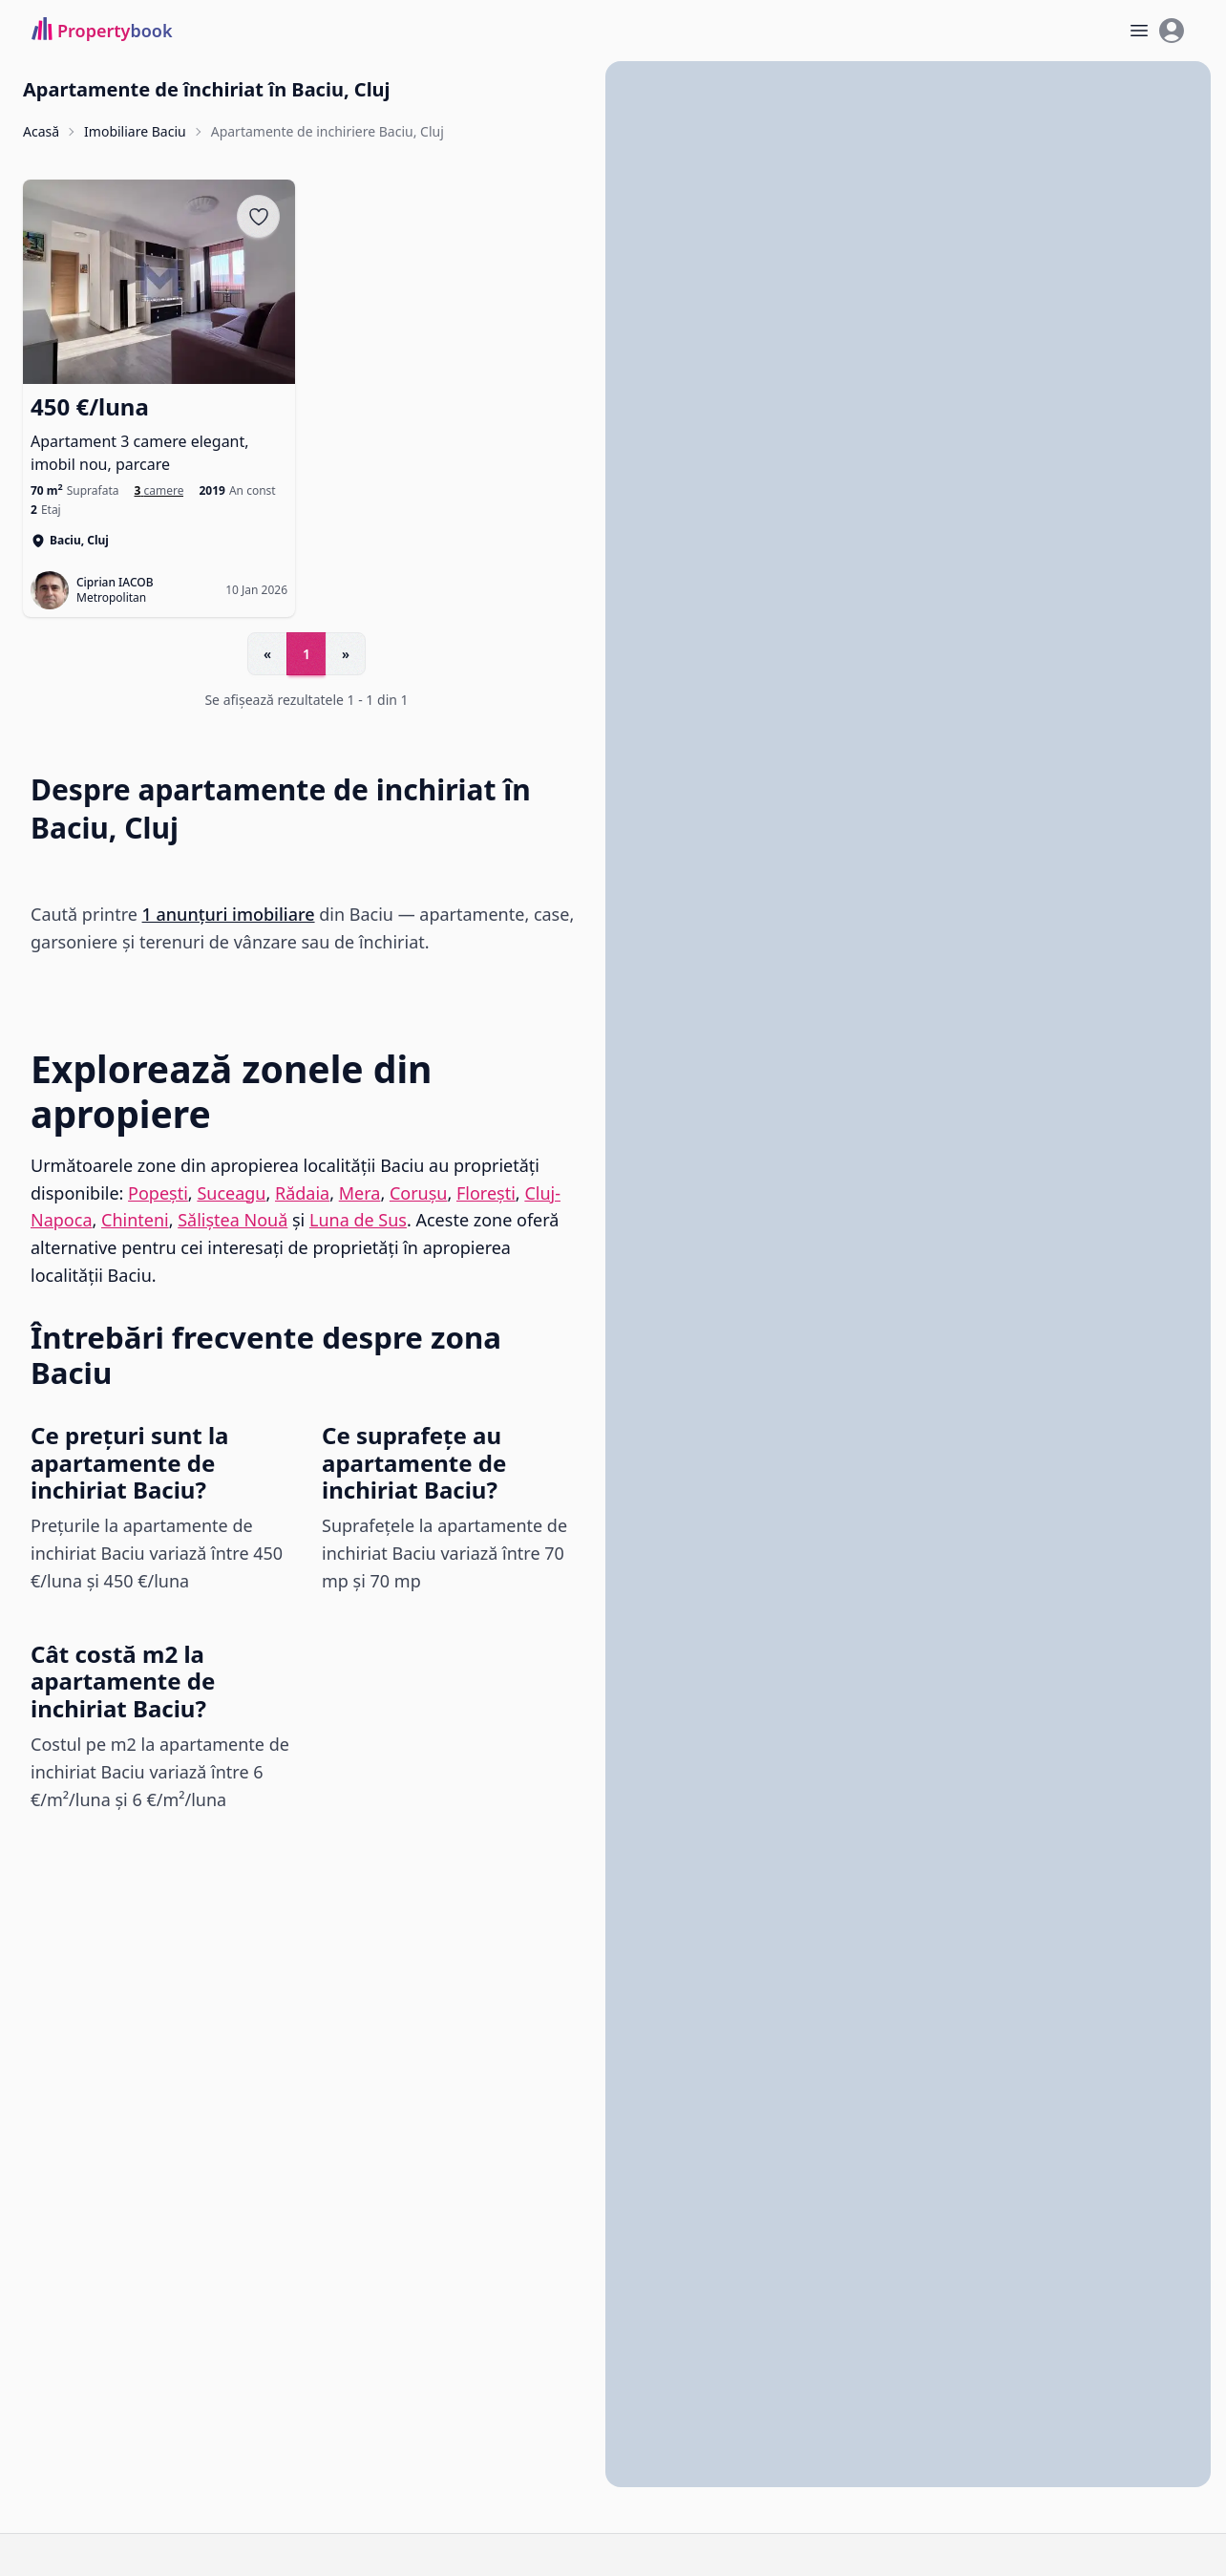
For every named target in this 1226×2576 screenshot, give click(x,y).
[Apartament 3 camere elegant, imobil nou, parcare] (159, 434)
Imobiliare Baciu (135, 131)
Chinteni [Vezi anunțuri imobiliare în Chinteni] (135, 1220)
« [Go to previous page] (267, 654)
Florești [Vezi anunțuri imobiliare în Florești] (486, 1193)
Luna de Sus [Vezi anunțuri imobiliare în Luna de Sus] (358, 1220)
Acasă (41, 131)
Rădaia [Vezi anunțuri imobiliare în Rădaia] (302, 1193)
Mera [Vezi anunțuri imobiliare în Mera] (360, 1193)
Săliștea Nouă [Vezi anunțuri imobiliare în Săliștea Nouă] (232, 1220)
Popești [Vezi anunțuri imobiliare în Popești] (158, 1193)
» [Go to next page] (345, 654)
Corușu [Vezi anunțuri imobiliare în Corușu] (419, 1193)
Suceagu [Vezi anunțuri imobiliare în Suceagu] (231, 1193)
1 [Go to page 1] (306, 654)
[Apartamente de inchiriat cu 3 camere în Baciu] (158, 491)
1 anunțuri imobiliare (228, 914)
